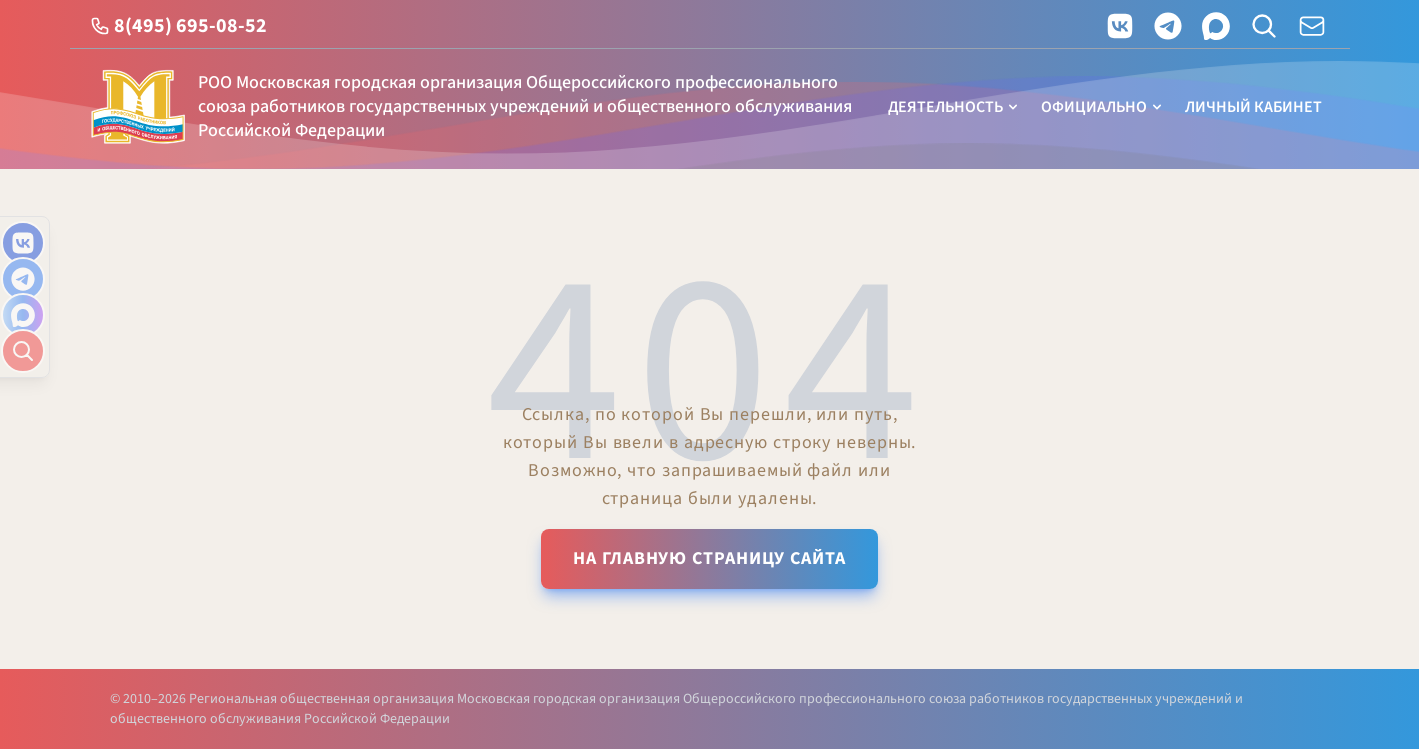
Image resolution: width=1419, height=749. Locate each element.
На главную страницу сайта (709, 558)
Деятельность (954, 107)
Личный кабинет (1253, 107)
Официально (1103, 107)
